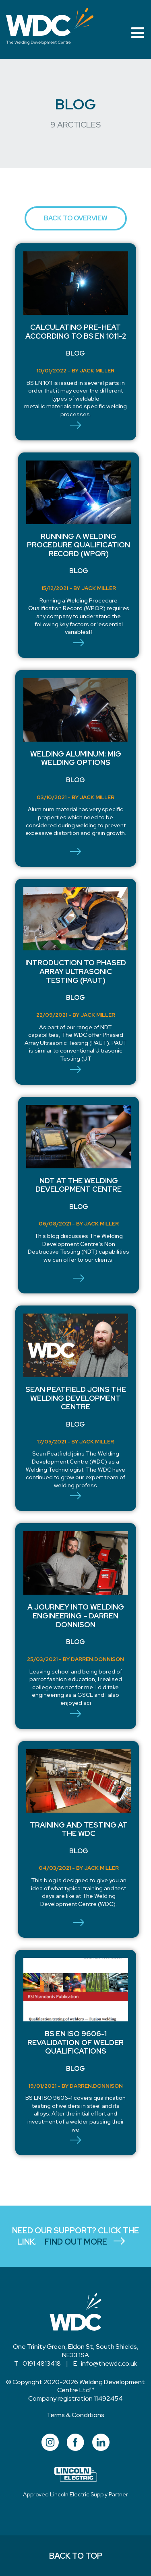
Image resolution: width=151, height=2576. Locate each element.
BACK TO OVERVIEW (76, 218)
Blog (75, 353)
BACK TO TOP (75, 2556)
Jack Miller (97, 370)
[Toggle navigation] (138, 33)
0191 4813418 (42, 2363)
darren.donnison (97, 1659)
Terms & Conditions (75, 2415)
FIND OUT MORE (89, 2242)
